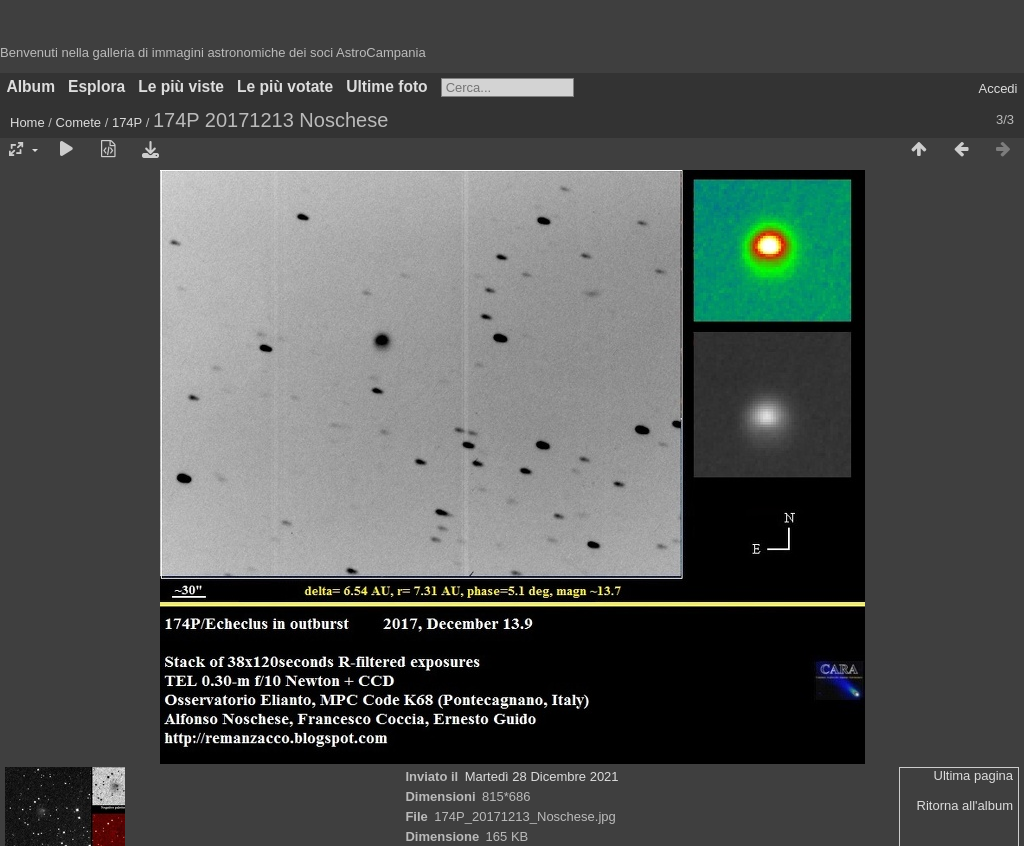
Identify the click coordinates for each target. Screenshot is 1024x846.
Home (27, 122)
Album (31, 86)
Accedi (997, 88)
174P (127, 122)
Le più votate (285, 86)
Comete (79, 122)
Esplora (96, 86)
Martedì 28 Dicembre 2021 (542, 776)
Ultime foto (386, 86)
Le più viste (181, 86)
